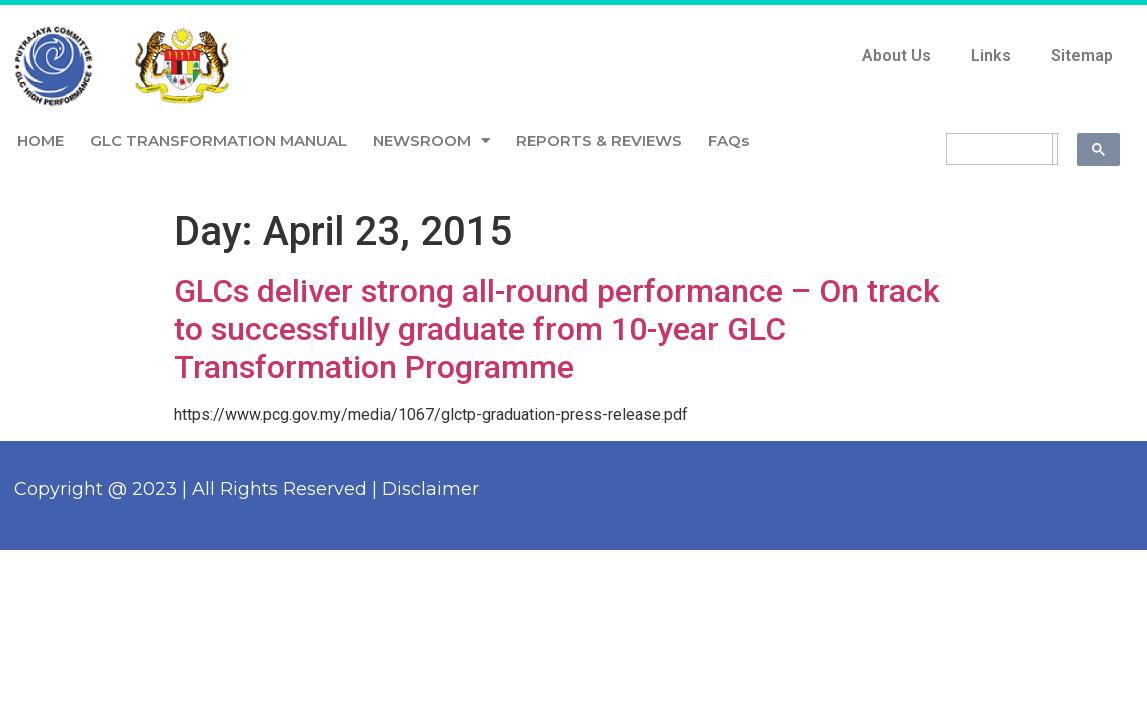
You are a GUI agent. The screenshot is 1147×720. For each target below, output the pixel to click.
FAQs (728, 140)
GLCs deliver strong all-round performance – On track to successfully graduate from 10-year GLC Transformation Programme (557, 329)
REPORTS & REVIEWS (599, 140)
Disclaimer (430, 489)
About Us (896, 55)
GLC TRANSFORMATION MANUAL (218, 140)
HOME (40, 140)
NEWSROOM (431, 140)
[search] (999, 149)
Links (991, 55)
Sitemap (1082, 55)
